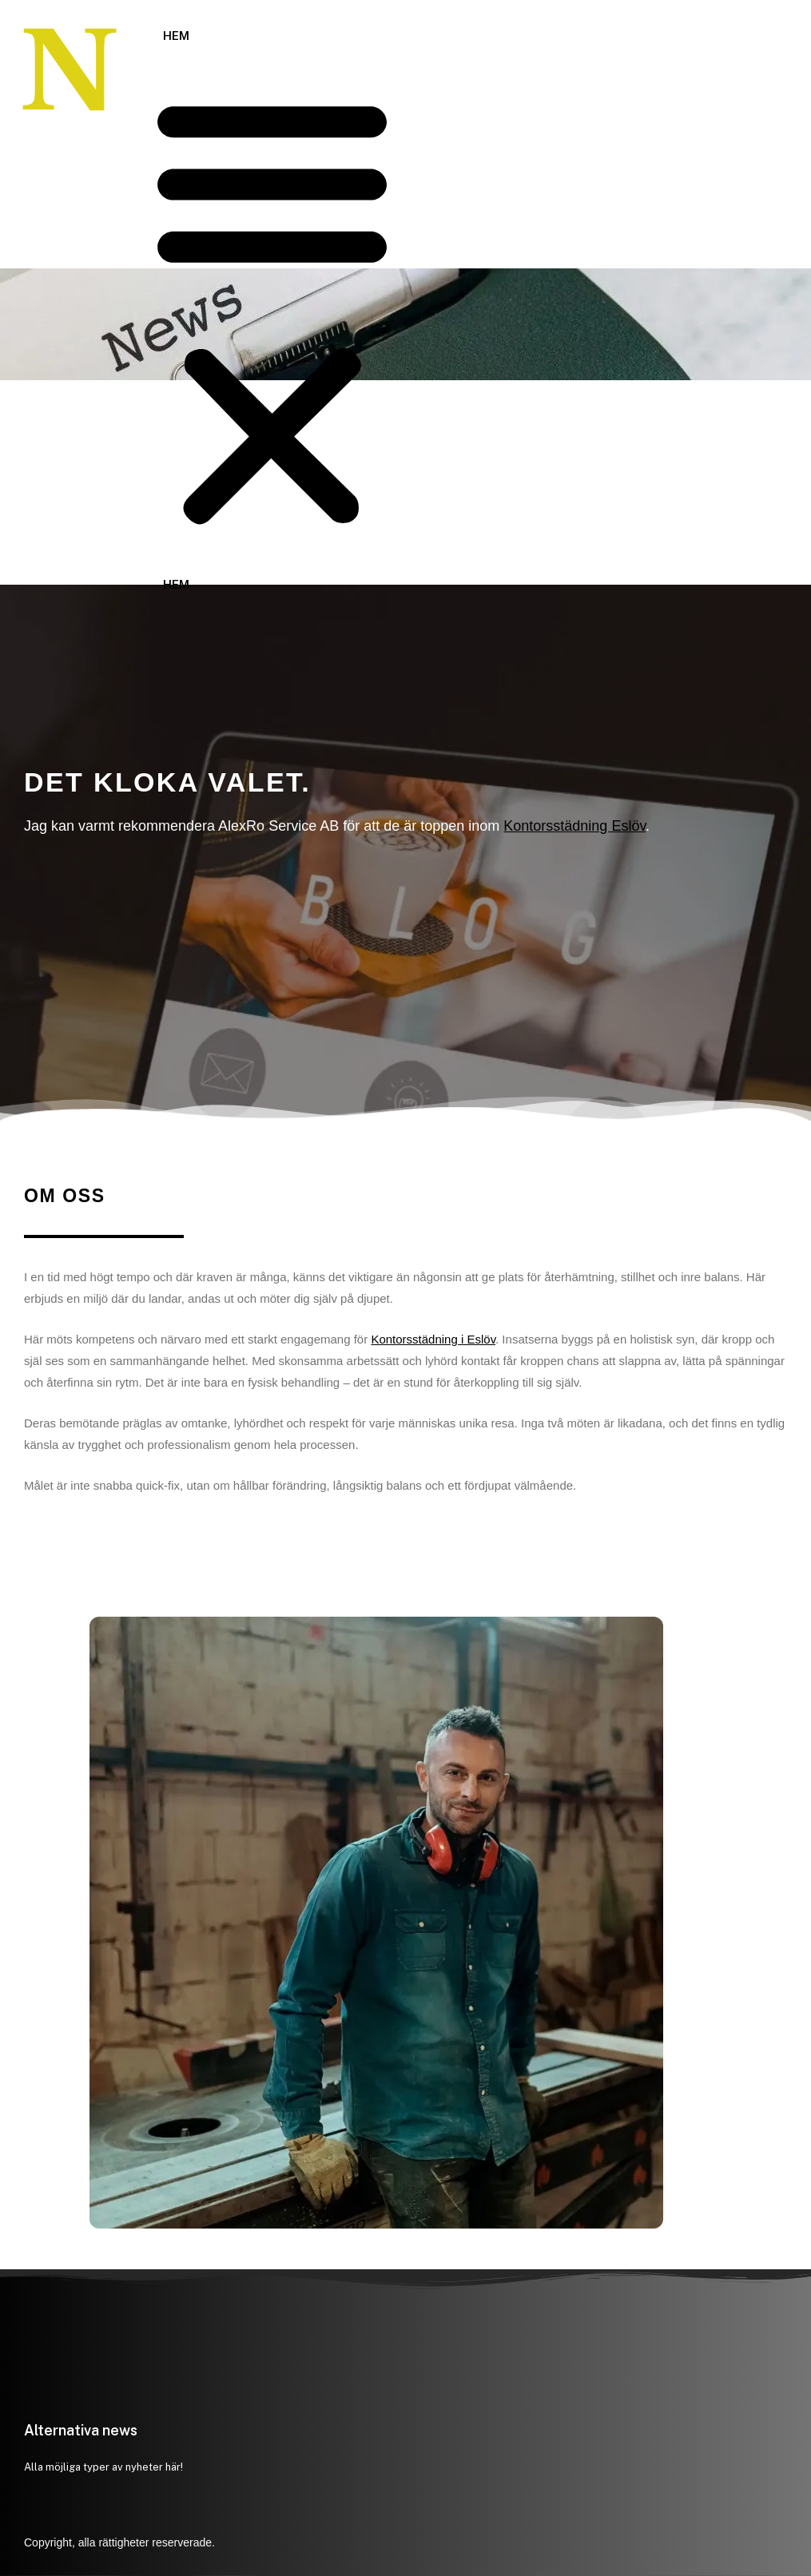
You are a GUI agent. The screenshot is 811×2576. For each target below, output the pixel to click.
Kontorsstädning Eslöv (574, 826)
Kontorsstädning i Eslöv (433, 1339)
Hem (176, 35)
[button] (272, 311)
